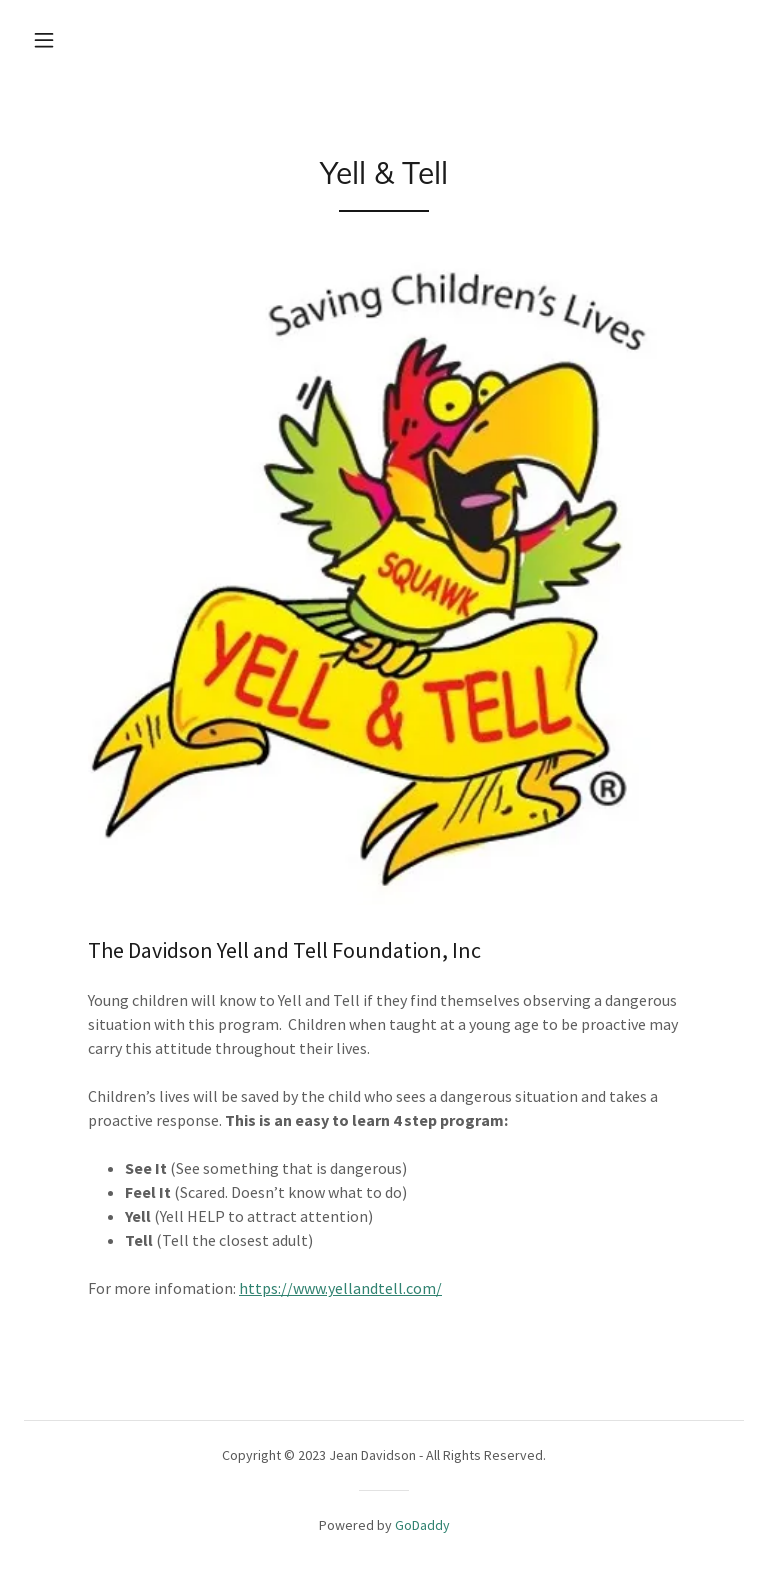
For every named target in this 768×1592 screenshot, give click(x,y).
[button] (44, 40)
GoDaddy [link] (422, 1525)
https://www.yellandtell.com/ (340, 1288)
